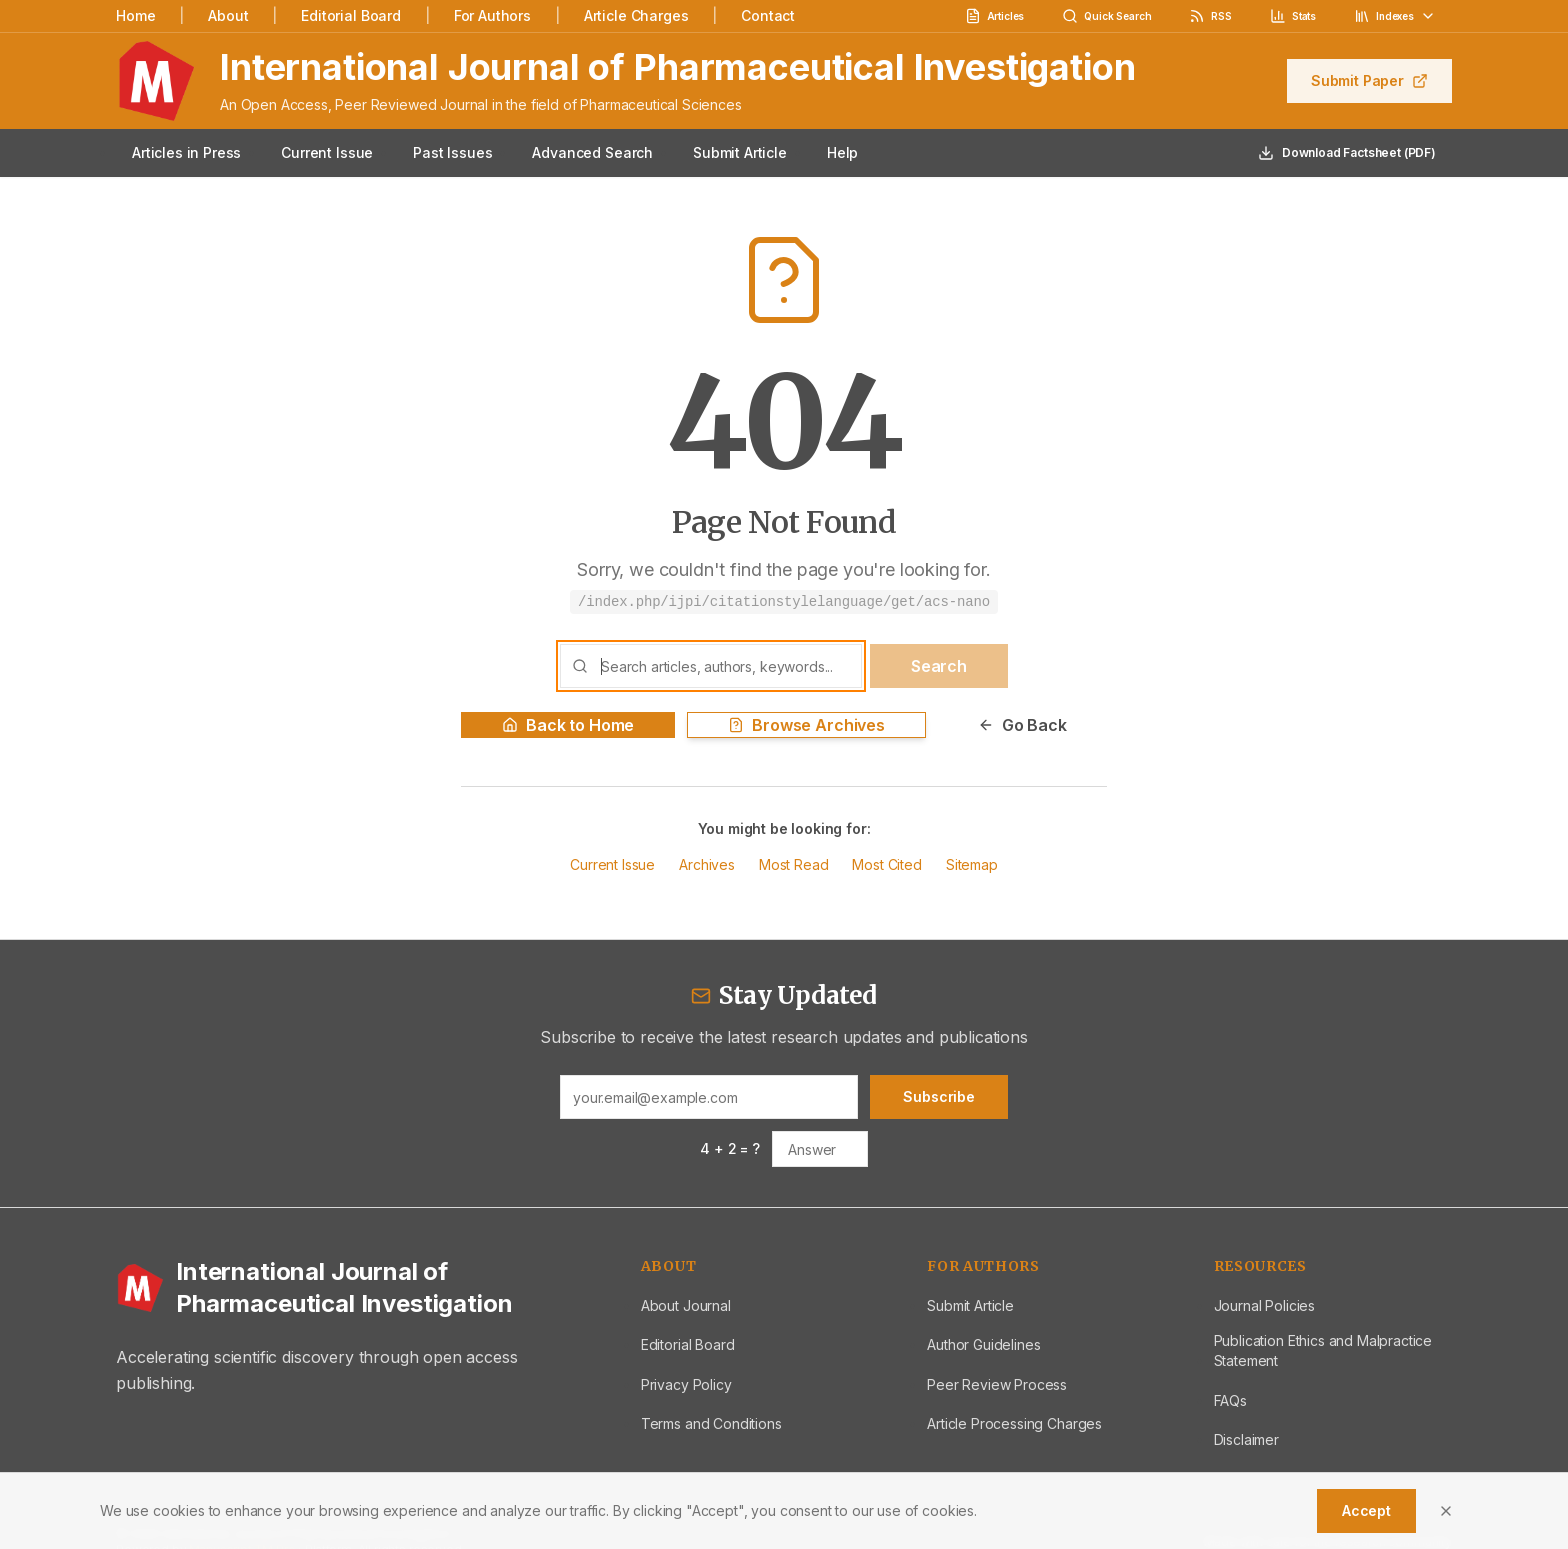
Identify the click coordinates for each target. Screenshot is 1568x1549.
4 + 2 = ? (730, 1148)
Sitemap (972, 864)
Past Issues (452, 152)
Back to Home (568, 725)
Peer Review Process (997, 1384)
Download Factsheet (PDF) (1347, 153)
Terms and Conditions (711, 1423)
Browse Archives (806, 725)
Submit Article (740, 152)
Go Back (1022, 725)
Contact (768, 15)
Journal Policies (1264, 1305)
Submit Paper (1369, 80)
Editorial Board (351, 15)
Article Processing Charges (1014, 1423)
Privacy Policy (686, 1384)
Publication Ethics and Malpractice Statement (1323, 1350)
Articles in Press (186, 152)
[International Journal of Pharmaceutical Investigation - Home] (354, 1288)
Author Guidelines (983, 1344)
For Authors (492, 15)
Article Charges (636, 15)
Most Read (794, 864)
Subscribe (939, 1096)
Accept (1366, 1510)
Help (842, 152)
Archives (707, 864)
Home (135, 15)
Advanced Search (592, 152)
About (228, 15)
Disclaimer (1246, 1439)
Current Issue (327, 152)
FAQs (1230, 1400)
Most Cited (886, 864)
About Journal (686, 1305)
